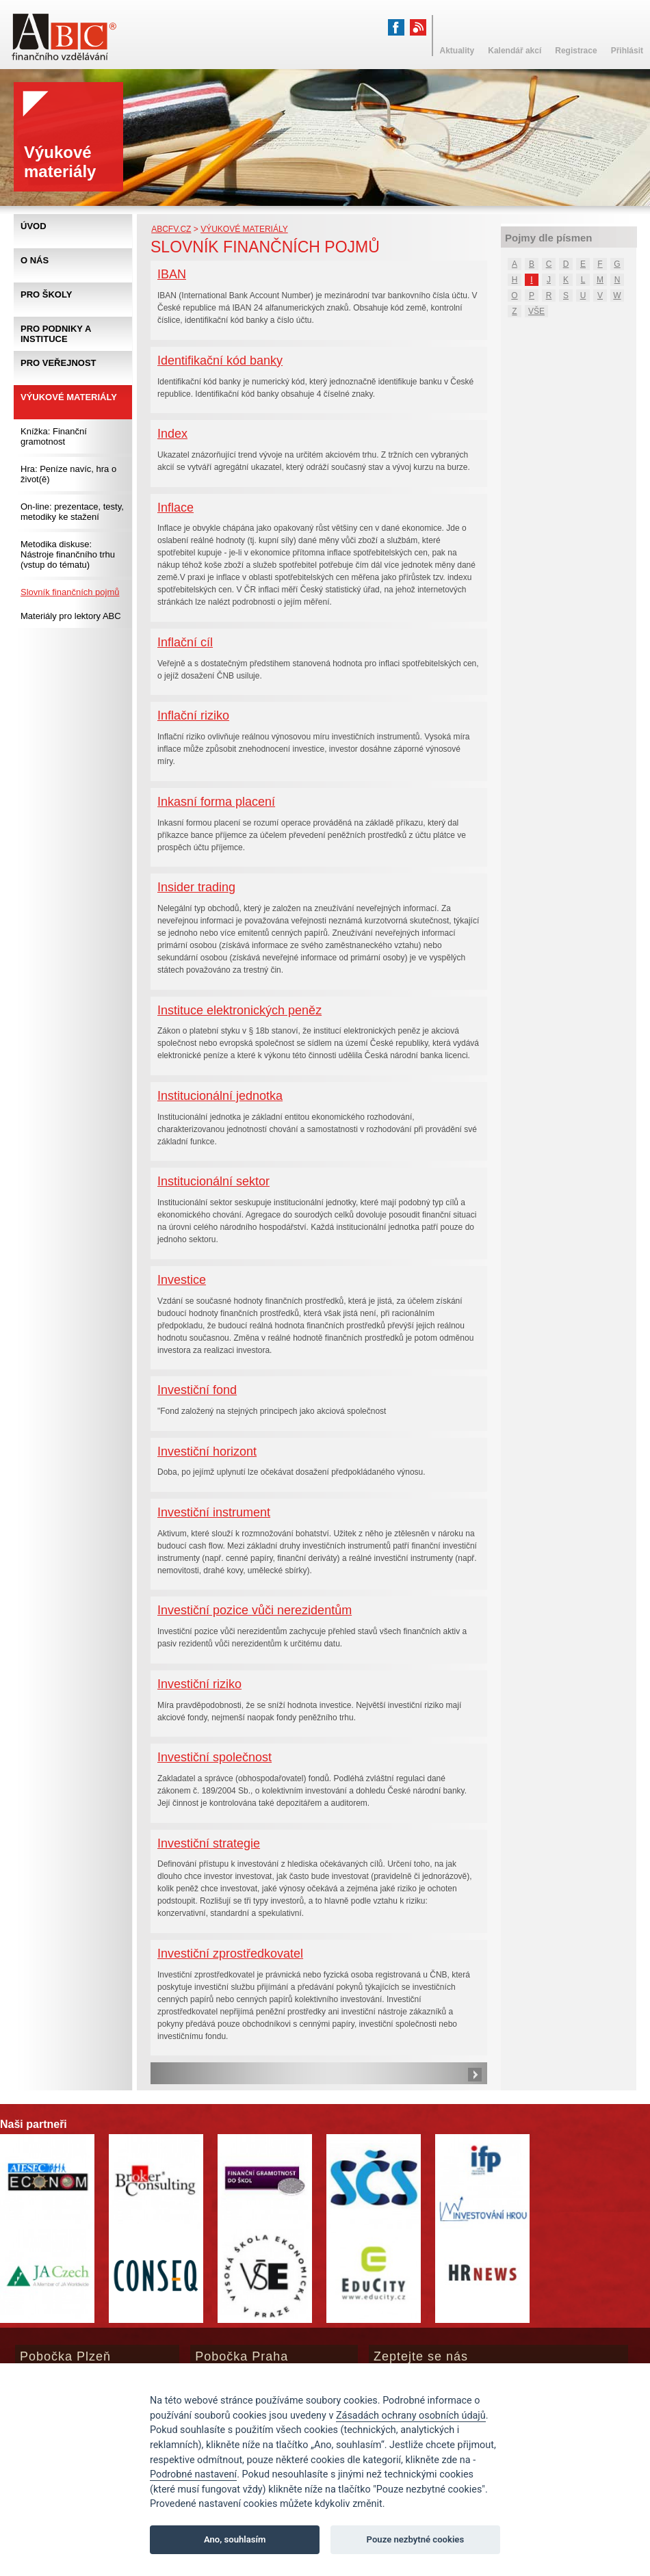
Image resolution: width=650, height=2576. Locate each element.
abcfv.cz (171, 229)
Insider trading (196, 887)
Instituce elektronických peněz (239, 1010)
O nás (35, 260)
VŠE (536, 311)
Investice (181, 1280)
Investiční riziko (199, 1684)
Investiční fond (197, 1390)
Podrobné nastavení (193, 2474)
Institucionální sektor (213, 1181)
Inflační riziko (193, 715)
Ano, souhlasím (235, 2539)
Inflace (175, 507)
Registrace (576, 50)
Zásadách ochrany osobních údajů (411, 2415)
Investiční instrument (213, 1512)
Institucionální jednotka (220, 1096)
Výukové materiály (244, 229)
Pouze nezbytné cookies (416, 2539)
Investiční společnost (214, 1757)
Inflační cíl (185, 642)
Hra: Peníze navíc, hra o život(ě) (68, 474)
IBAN (171, 274)
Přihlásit (627, 50)
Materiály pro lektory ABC (71, 616)
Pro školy (46, 294)
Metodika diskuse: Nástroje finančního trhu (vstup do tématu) (68, 554)
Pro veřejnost (58, 363)
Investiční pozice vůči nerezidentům (254, 1610)
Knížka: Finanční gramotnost (54, 436)
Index (172, 434)
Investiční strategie (208, 1843)
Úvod (34, 226)
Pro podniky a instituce (56, 334)
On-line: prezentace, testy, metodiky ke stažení (72, 511)
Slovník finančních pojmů (70, 592)
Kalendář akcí (514, 50)
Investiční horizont (207, 1451)
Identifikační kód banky (220, 360)
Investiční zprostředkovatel (230, 1953)
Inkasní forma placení (216, 802)
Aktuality (457, 50)
